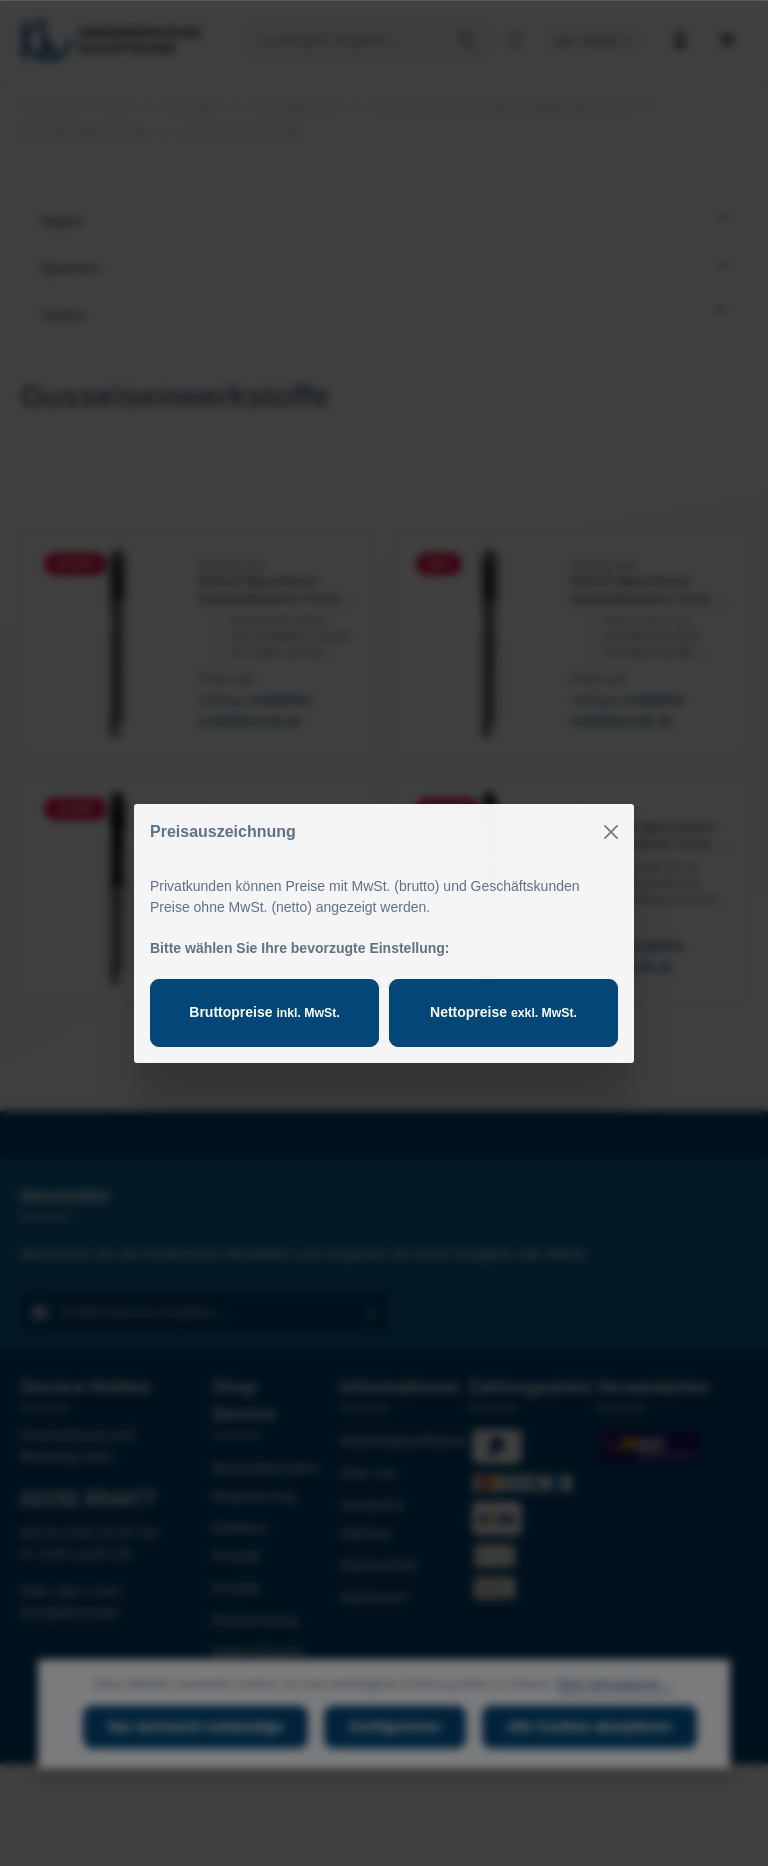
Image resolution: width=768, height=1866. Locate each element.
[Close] (611, 832)
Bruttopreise (264, 1012)
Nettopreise (503, 1012)
